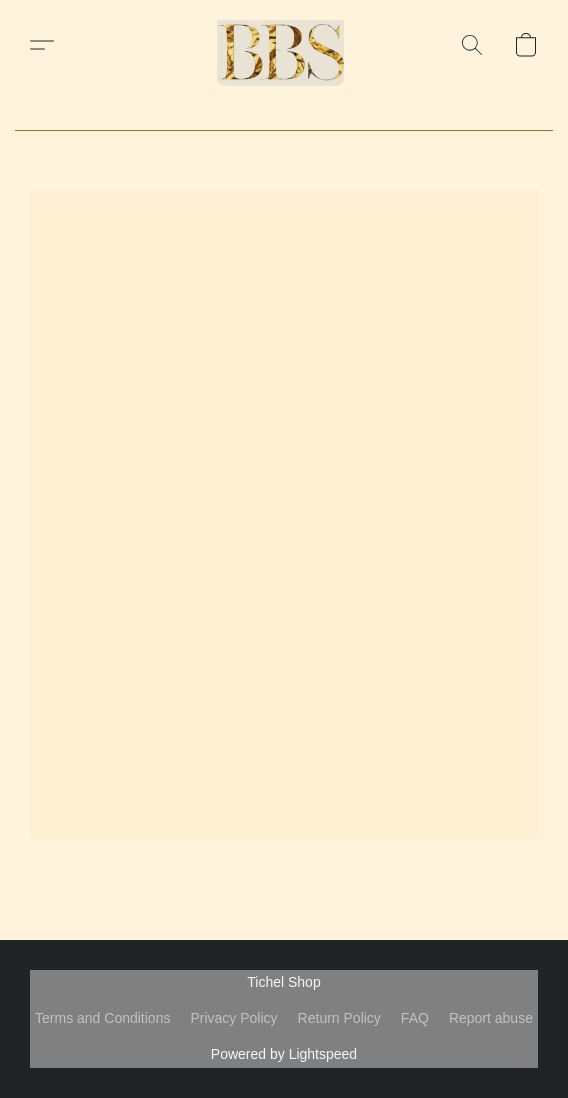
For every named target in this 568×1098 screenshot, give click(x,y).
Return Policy (339, 1018)
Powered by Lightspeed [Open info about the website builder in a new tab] (284, 1054)
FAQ (415, 1018)
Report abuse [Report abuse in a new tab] (491, 1018)
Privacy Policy (233, 1018)
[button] (284, 45)
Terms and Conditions (102, 1018)
